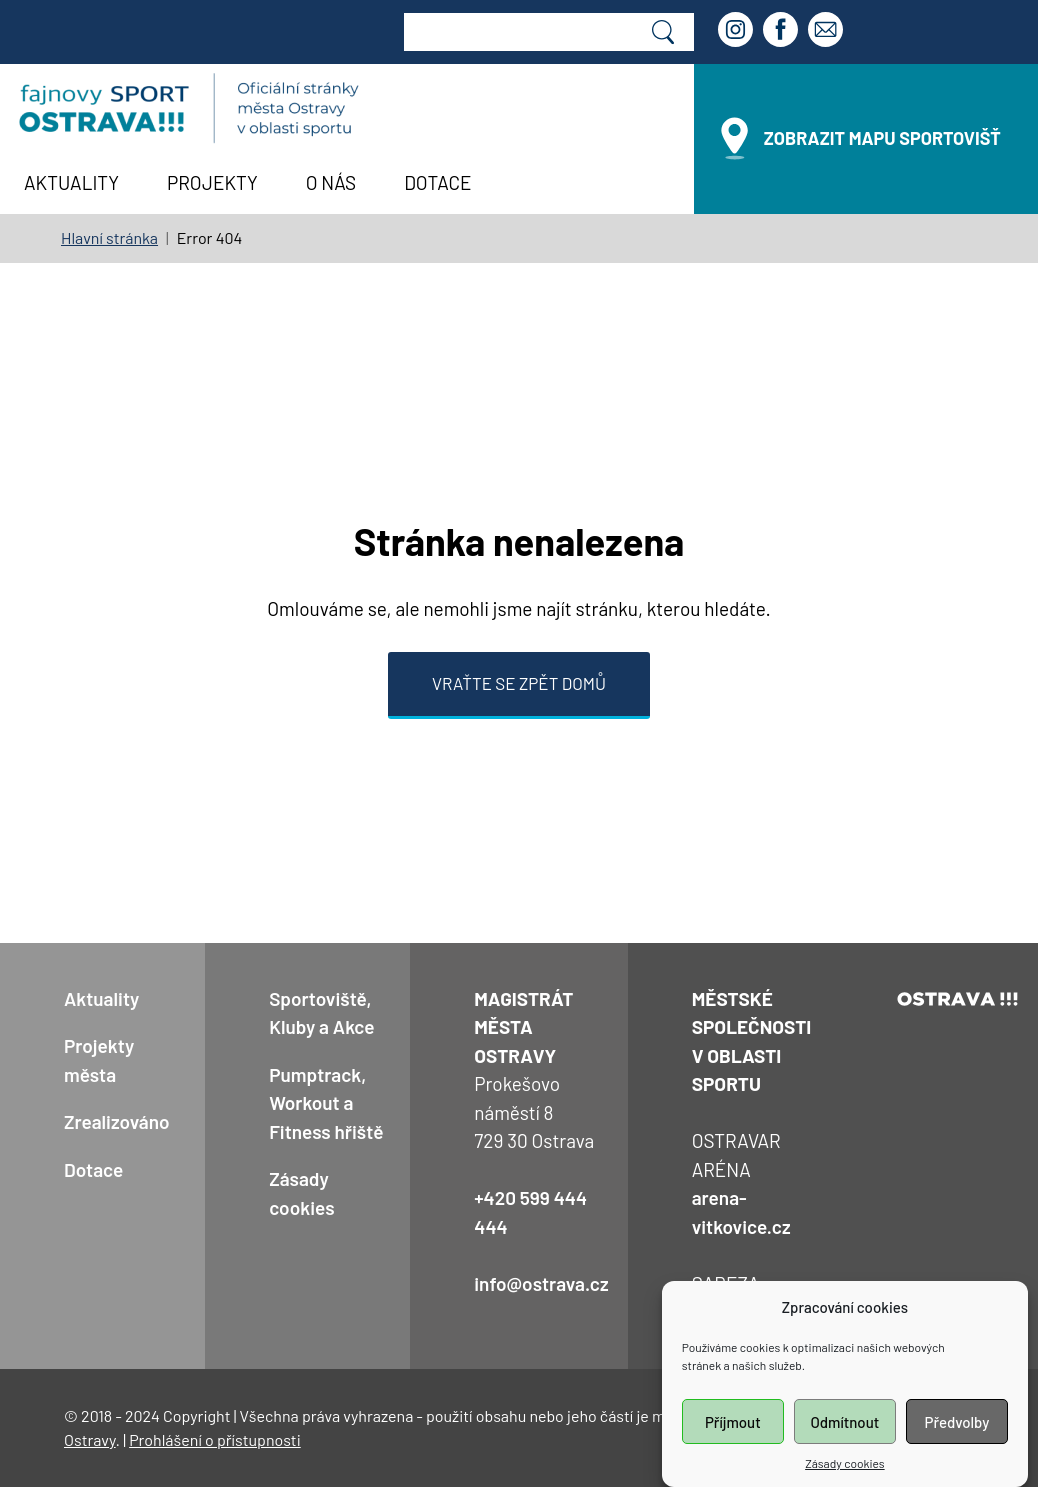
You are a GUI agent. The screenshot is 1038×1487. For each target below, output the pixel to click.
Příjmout (733, 1443)
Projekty (212, 182)
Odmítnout (844, 1443)
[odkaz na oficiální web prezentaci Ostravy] (958, 998)
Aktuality (71, 182)
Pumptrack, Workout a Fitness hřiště (326, 1103)
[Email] (828, 32)
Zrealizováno (117, 1121)
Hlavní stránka (109, 237)
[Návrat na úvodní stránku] (189, 108)
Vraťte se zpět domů (519, 683)
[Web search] (519, 32)
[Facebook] (783, 32)
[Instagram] (738, 32)
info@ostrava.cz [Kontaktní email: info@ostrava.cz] (541, 1283)
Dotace (437, 182)
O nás (331, 182)
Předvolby (957, 1443)
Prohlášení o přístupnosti (215, 1439)
